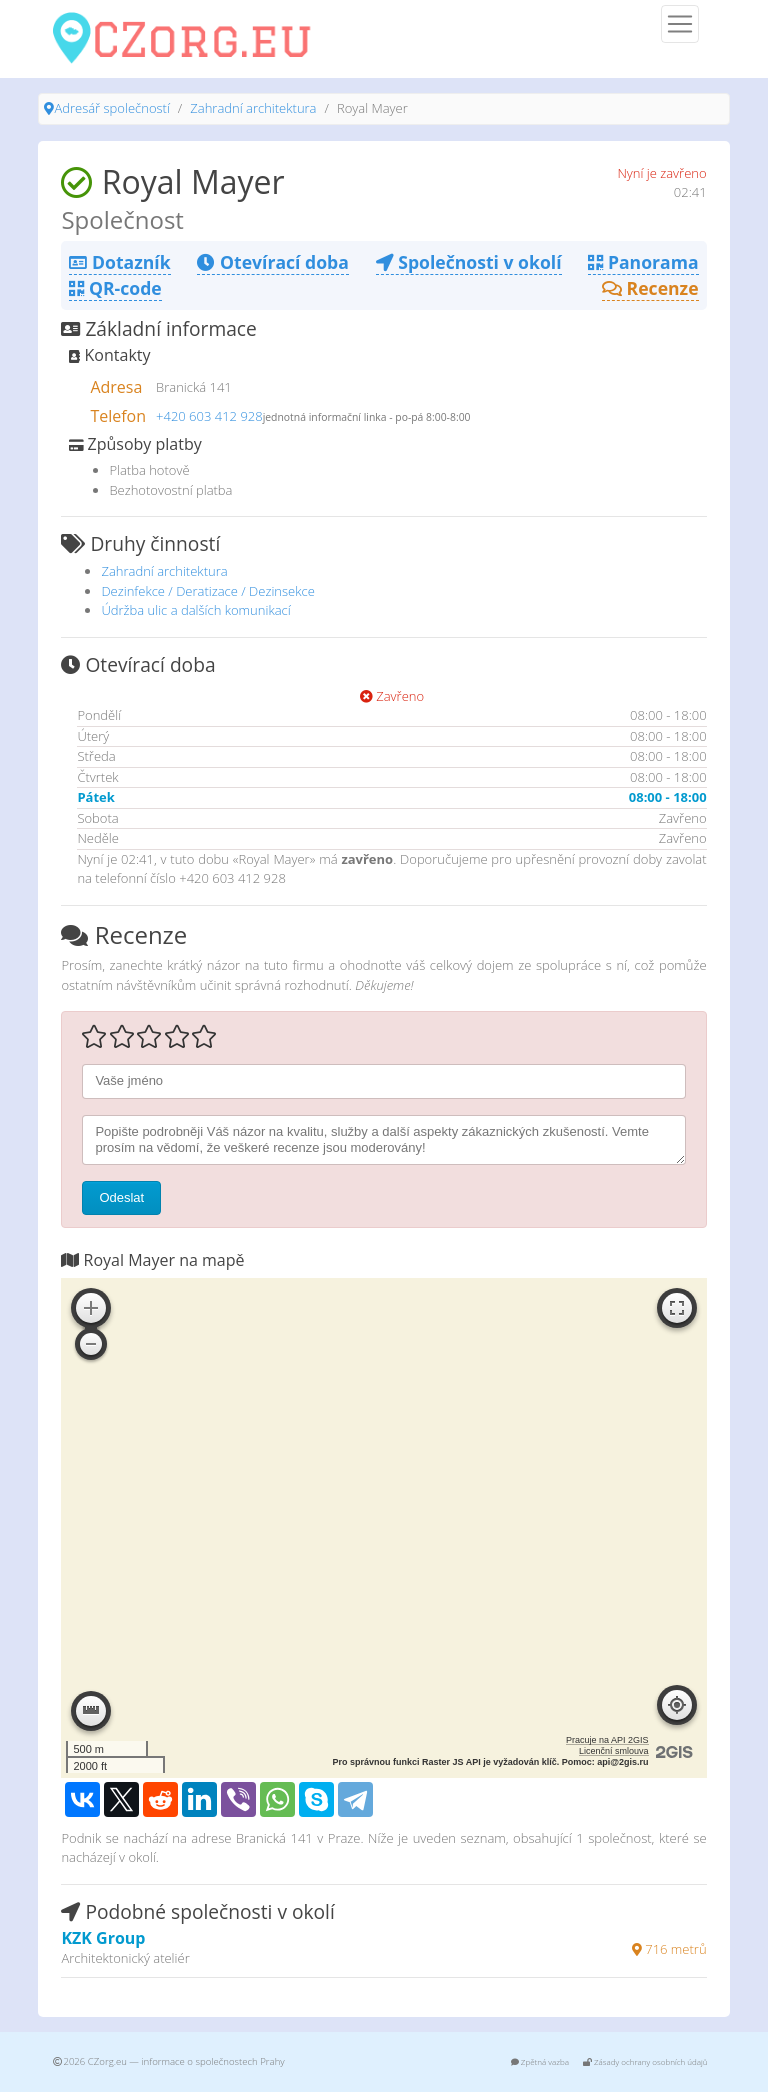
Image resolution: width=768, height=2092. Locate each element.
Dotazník (119, 262)
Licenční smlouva (614, 1751)
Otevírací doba (272, 262)
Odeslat (121, 1197)
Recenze (650, 288)
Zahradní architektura (253, 108)
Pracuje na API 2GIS (607, 1740)
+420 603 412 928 (209, 416)
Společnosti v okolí (469, 262)
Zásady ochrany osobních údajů (645, 2061)
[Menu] (680, 24)
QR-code (115, 288)
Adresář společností (111, 108)
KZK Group (103, 1938)
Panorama (643, 262)
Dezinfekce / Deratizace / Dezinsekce (207, 591)
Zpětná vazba (540, 2061)
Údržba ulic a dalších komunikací (195, 610)
